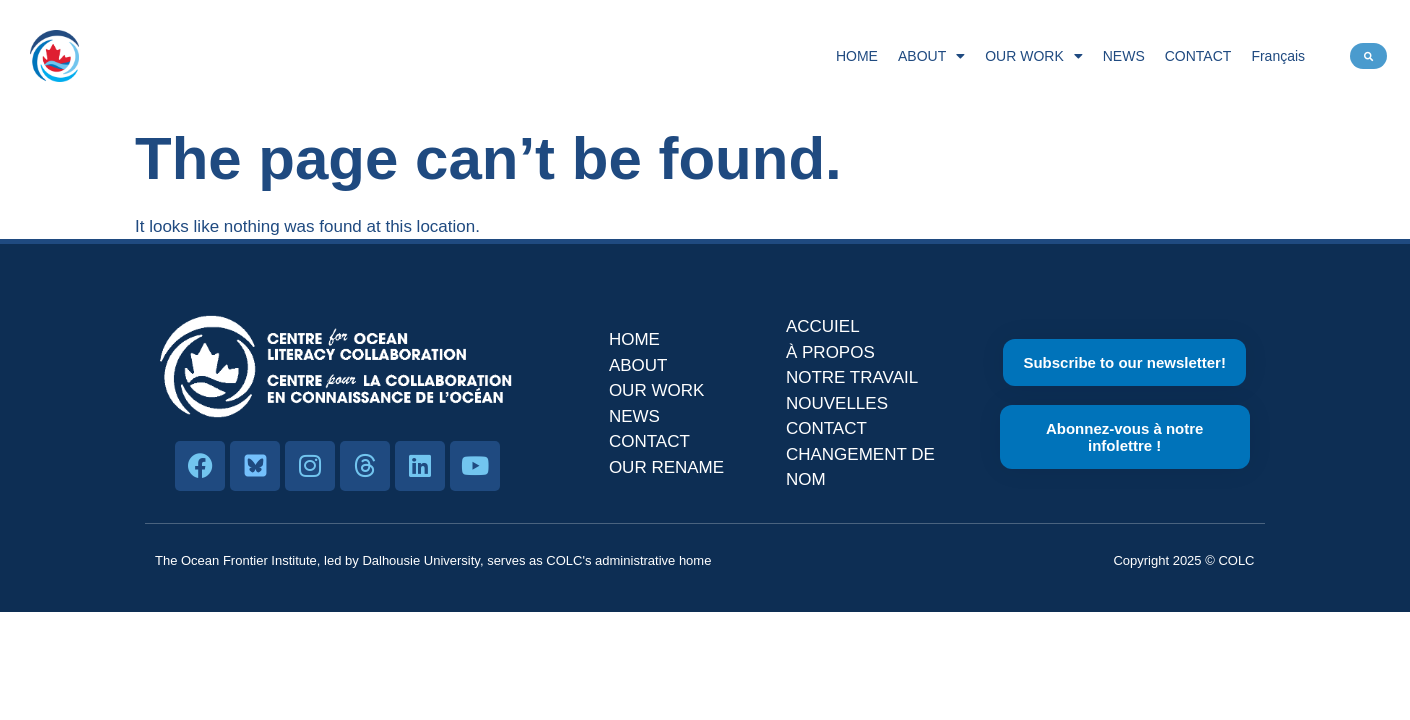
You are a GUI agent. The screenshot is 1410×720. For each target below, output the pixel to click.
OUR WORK (1034, 56)
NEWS (1124, 56)
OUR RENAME (666, 467)
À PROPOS (830, 352)
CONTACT (1198, 56)
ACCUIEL (823, 326)
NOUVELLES (837, 403)
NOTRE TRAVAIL (852, 377)
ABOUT (931, 56)
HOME (857, 56)
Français (1278, 56)
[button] (1368, 56)
